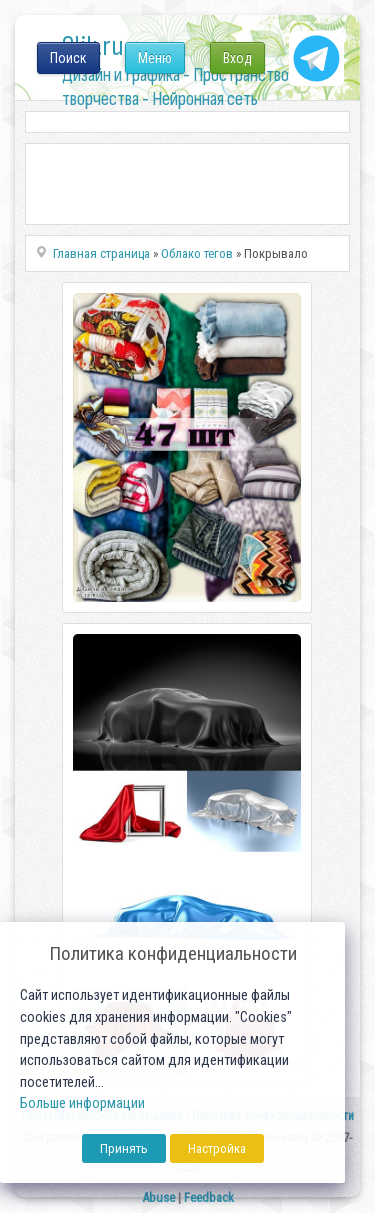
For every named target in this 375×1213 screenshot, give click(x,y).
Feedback (209, 1197)
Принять (124, 1148)
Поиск (68, 58)
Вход (237, 58)
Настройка (217, 1148)
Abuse (158, 1197)
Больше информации (82, 1103)
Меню (155, 58)
